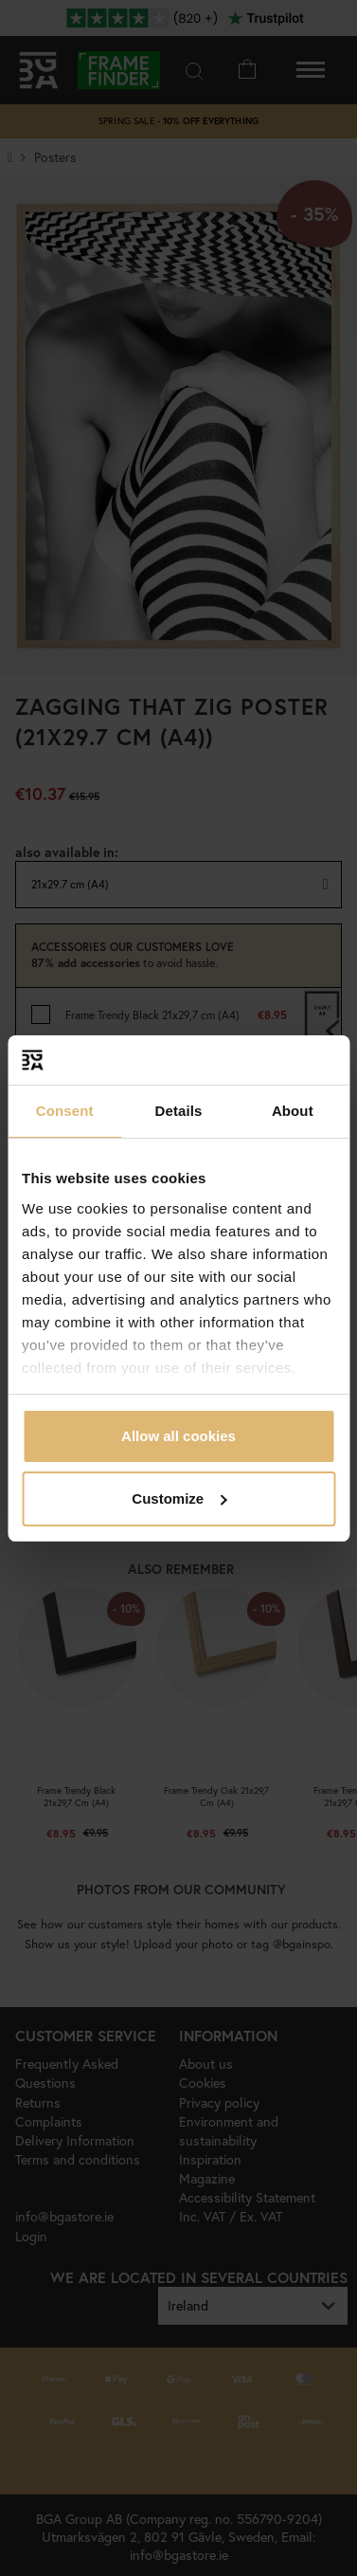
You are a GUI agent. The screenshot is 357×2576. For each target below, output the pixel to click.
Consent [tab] (65, 1111)
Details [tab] (179, 1111)
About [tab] (292, 1111)
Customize (179, 1498)
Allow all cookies (178, 1436)
